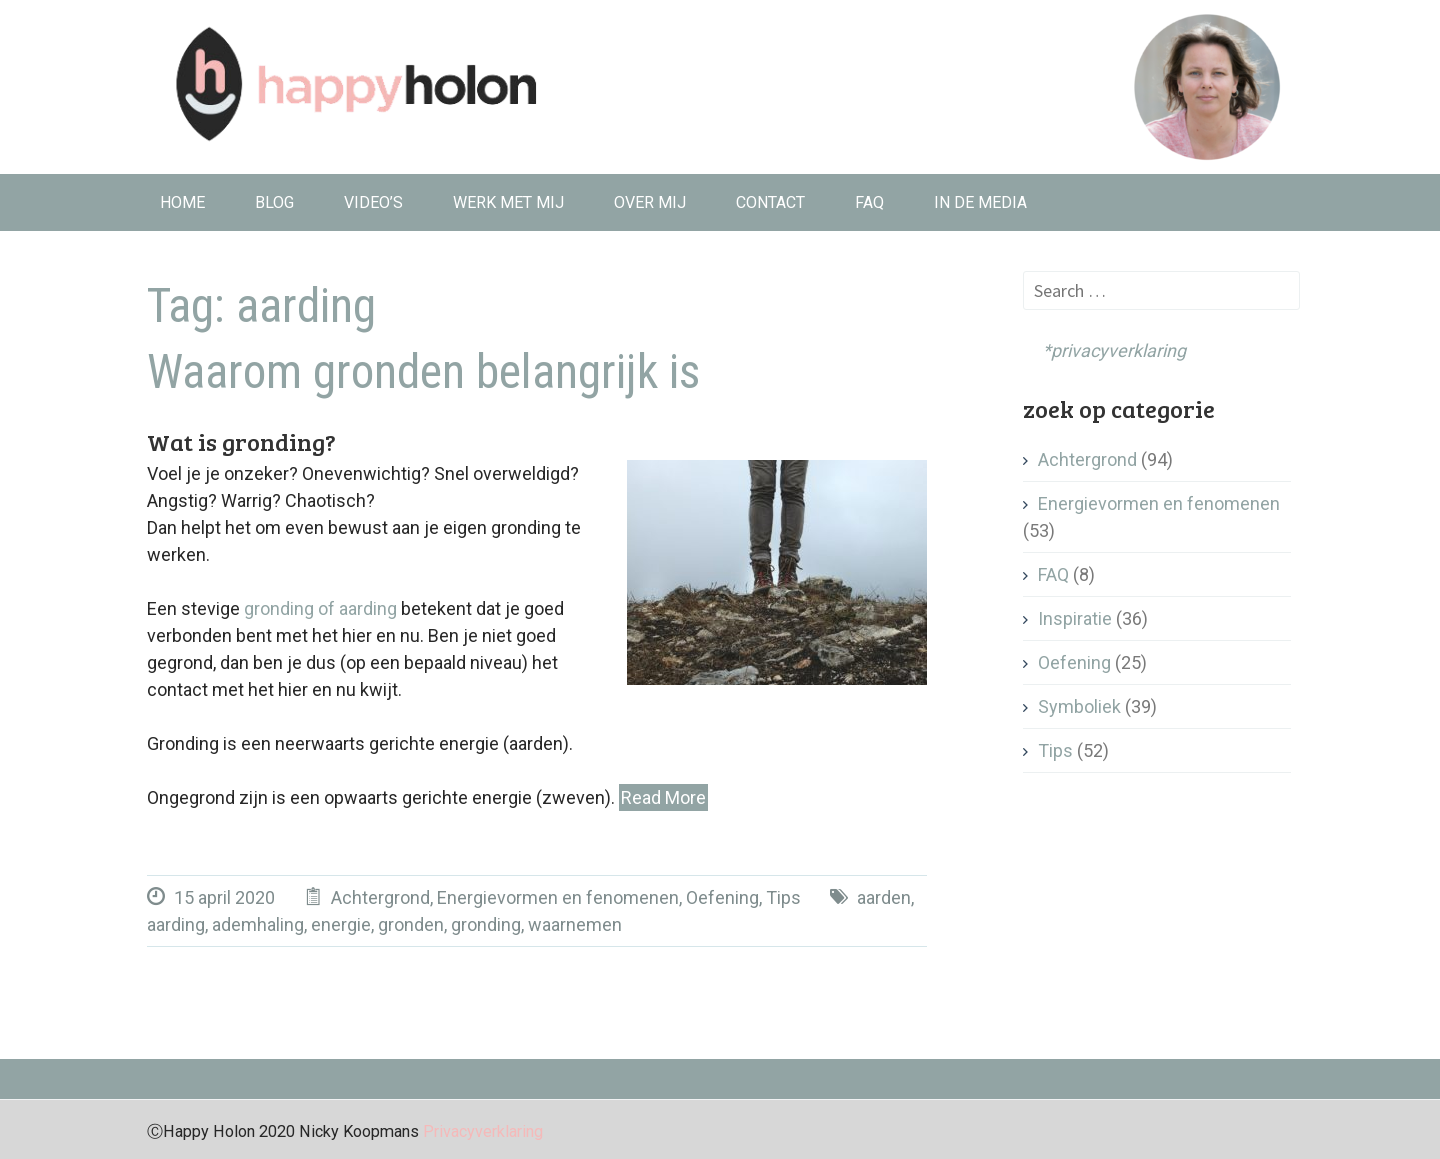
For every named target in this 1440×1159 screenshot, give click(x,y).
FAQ (869, 202)
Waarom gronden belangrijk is (423, 372)
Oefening (722, 897)
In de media (980, 202)
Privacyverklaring (483, 1131)
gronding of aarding (320, 608)
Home (182, 202)
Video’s (373, 202)
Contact (770, 202)
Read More (663, 797)
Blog (274, 202)
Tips (783, 897)
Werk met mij (508, 202)
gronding (486, 924)
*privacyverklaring (1104, 350)
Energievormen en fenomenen (558, 897)
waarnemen (575, 924)
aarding (176, 924)
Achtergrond (380, 897)
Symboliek (1079, 706)
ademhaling (258, 924)
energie (341, 924)
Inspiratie (1075, 618)
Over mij (650, 202)
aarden (884, 897)
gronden (411, 924)
